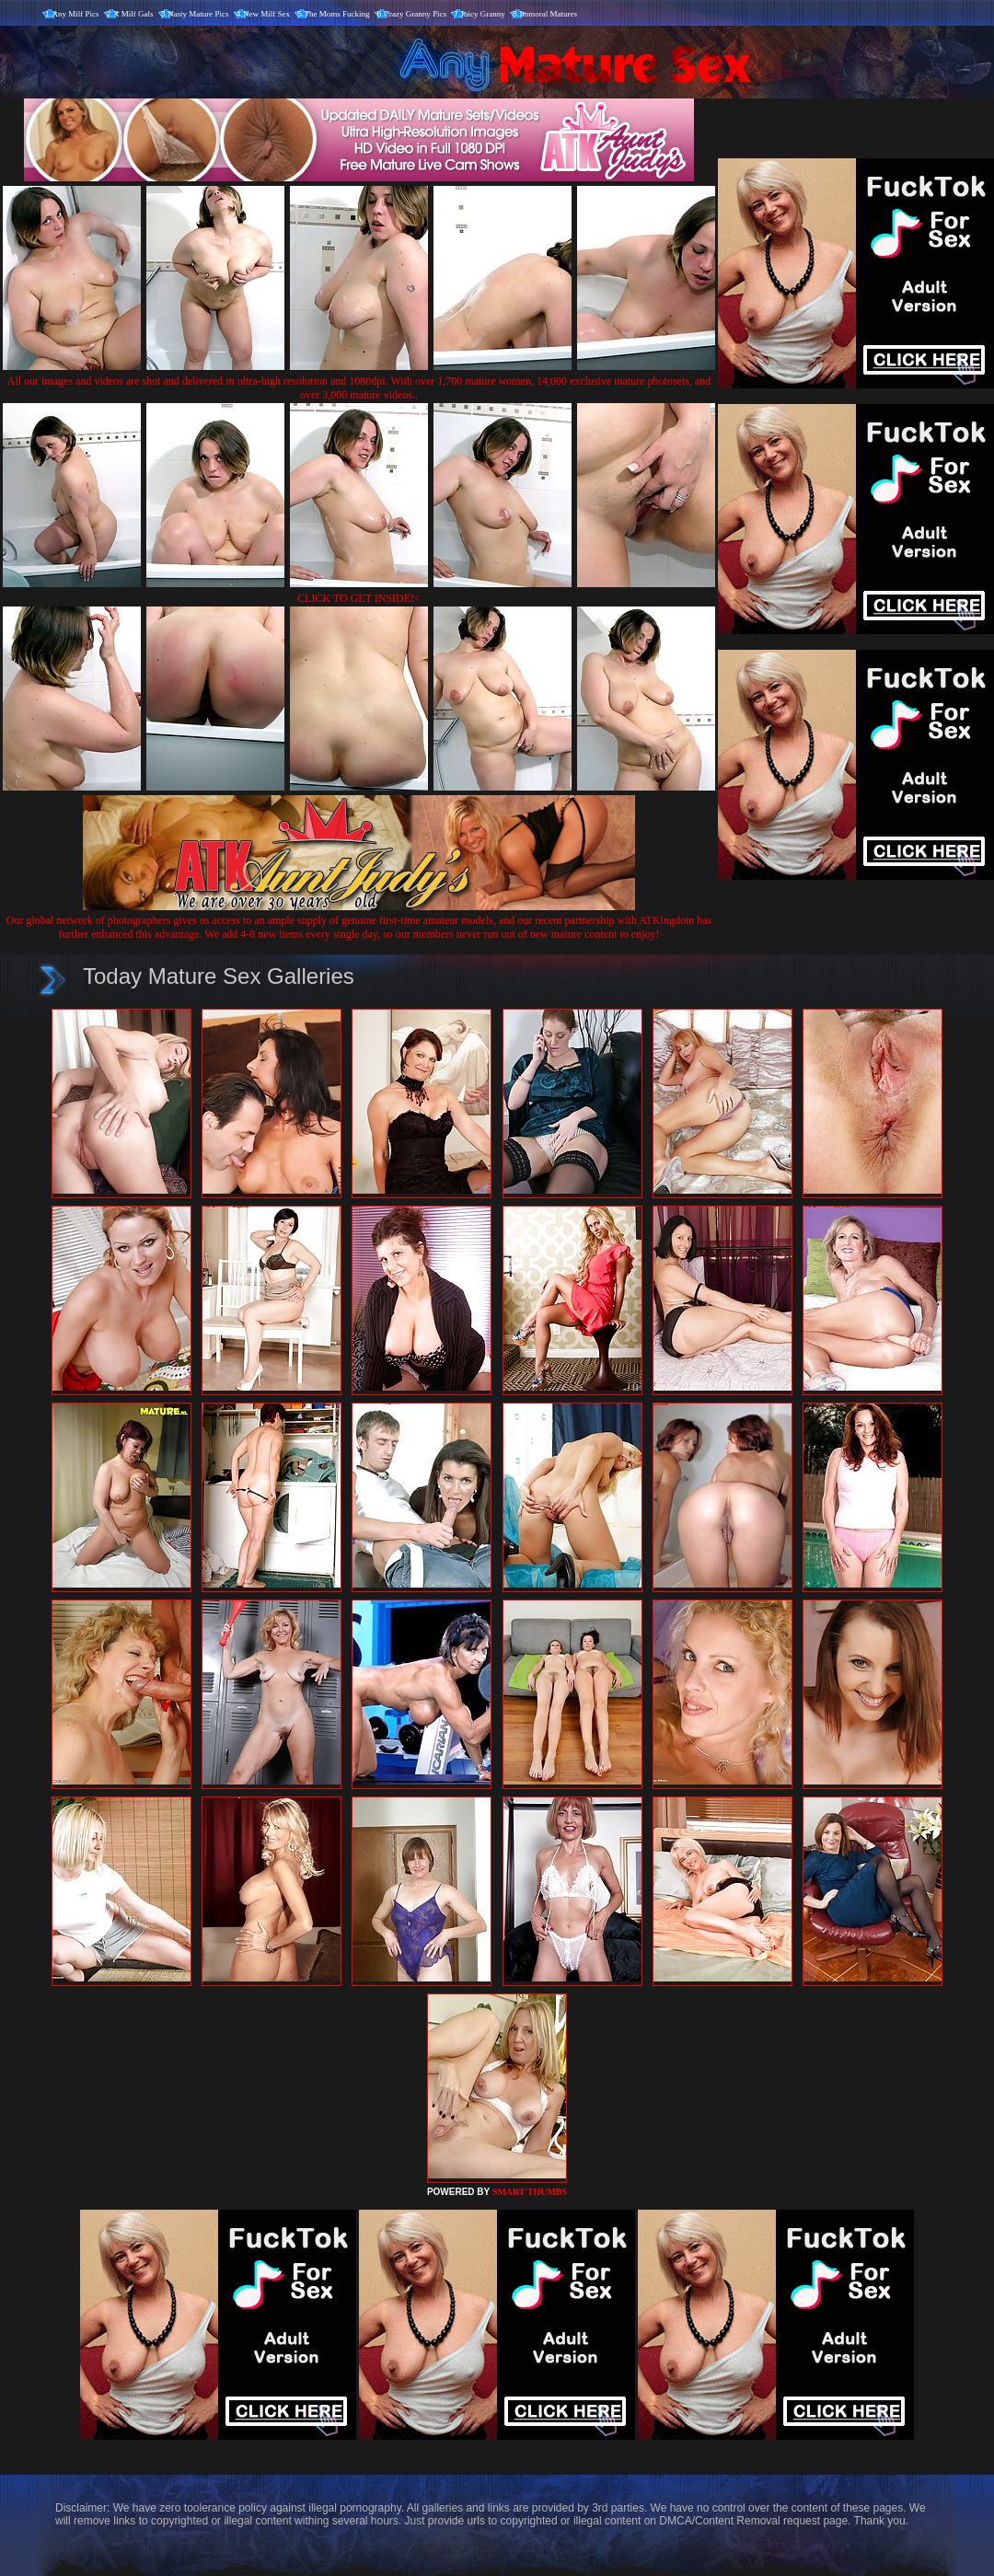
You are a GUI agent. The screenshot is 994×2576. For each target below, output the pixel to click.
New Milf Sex (266, 13)
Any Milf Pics (75, 13)
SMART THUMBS (529, 2192)
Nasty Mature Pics (198, 13)
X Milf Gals (133, 13)
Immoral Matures (548, 13)
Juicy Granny (483, 13)
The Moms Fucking (337, 13)
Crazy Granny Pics (415, 13)
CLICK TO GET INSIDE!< (359, 598)
